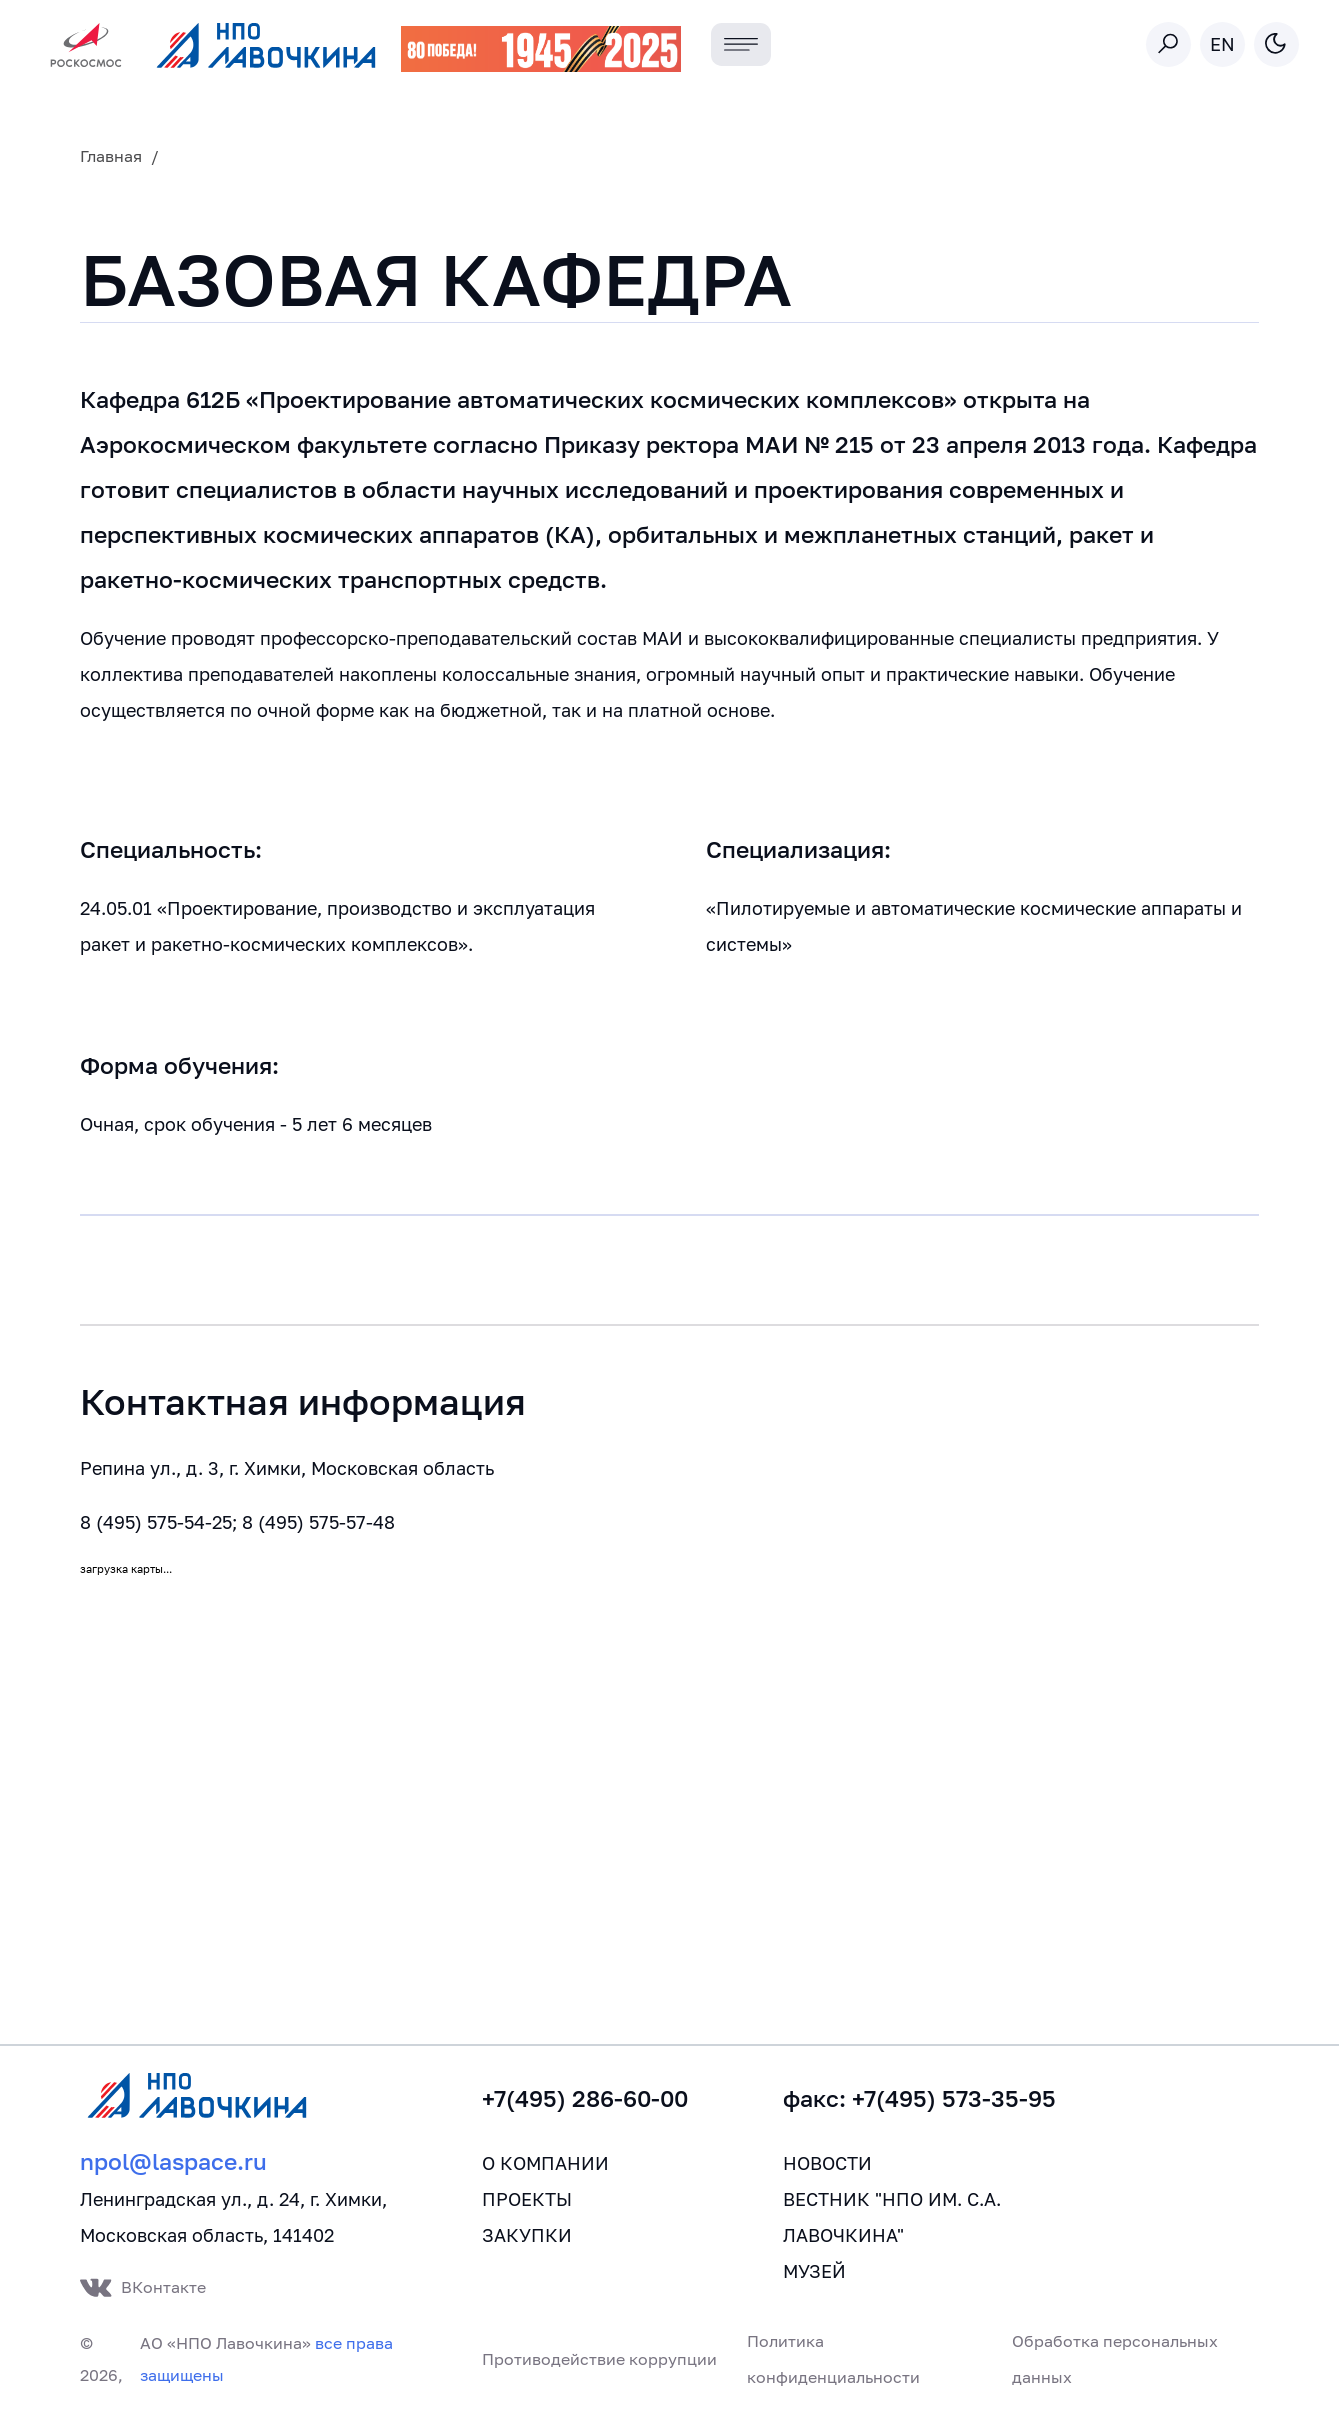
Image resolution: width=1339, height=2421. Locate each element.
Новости (827, 2163)
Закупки (527, 2235)
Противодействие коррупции (599, 2359)
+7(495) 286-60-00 (585, 2098)
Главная (111, 156)
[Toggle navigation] (741, 44)
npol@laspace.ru (173, 2161)
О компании (545, 2163)
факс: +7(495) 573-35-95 (919, 2098)
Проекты (527, 2199)
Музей (814, 2271)
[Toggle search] (1168, 44)
